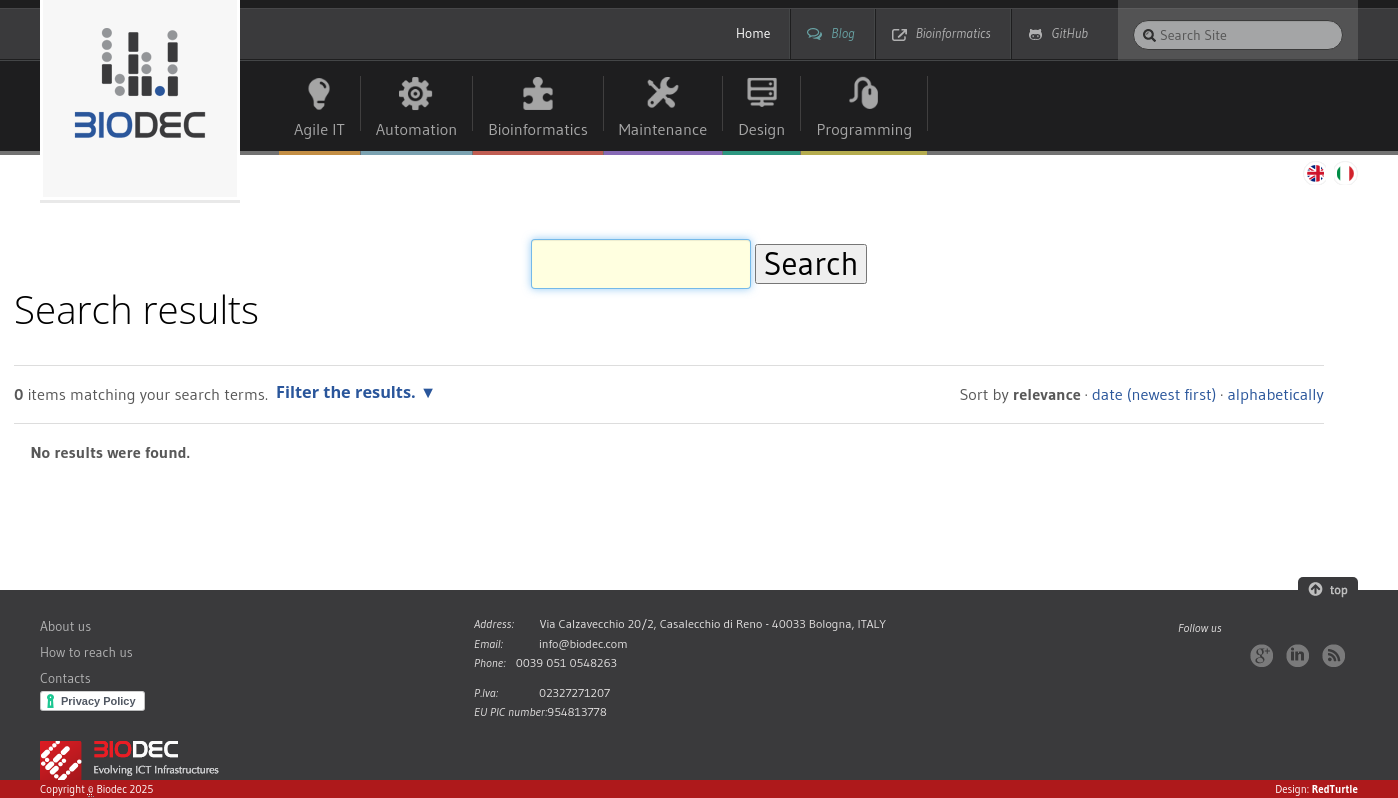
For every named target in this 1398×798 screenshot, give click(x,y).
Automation (417, 129)
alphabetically (1275, 394)
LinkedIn (1297, 655)
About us (65, 626)
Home (753, 33)
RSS (1333, 655)
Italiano (1346, 173)
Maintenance (663, 129)
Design (761, 129)
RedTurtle (1335, 789)
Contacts (65, 678)
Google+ (1261, 655)
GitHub (1070, 33)
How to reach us (86, 652)
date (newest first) (1154, 394)
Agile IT (319, 129)
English (1314, 173)
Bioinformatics (953, 33)
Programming (864, 129)
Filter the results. (348, 392)
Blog (842, 33)
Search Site (1132, 19)
